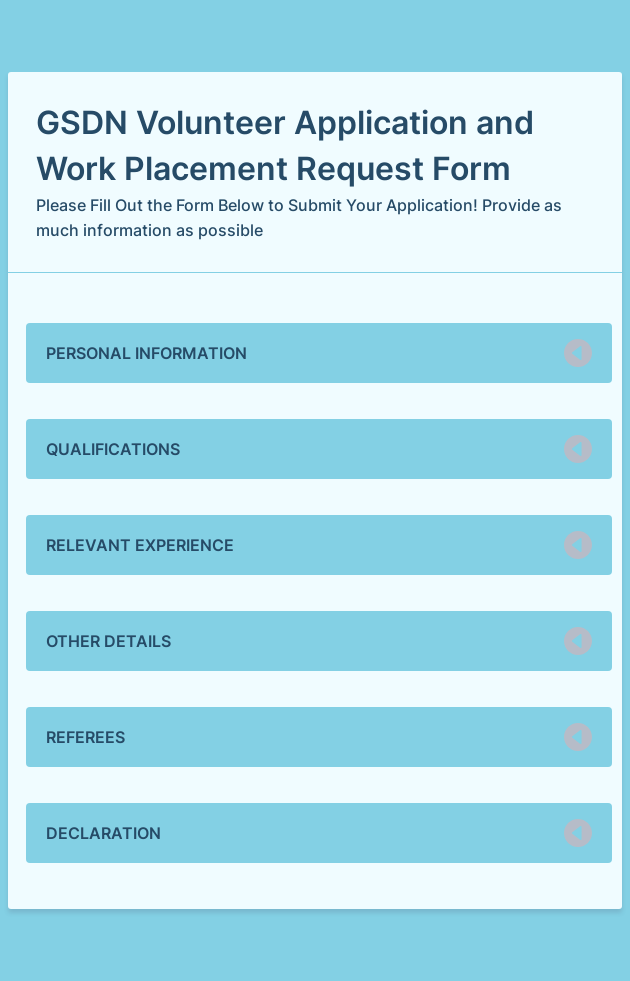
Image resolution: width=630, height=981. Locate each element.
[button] (319, 353)
